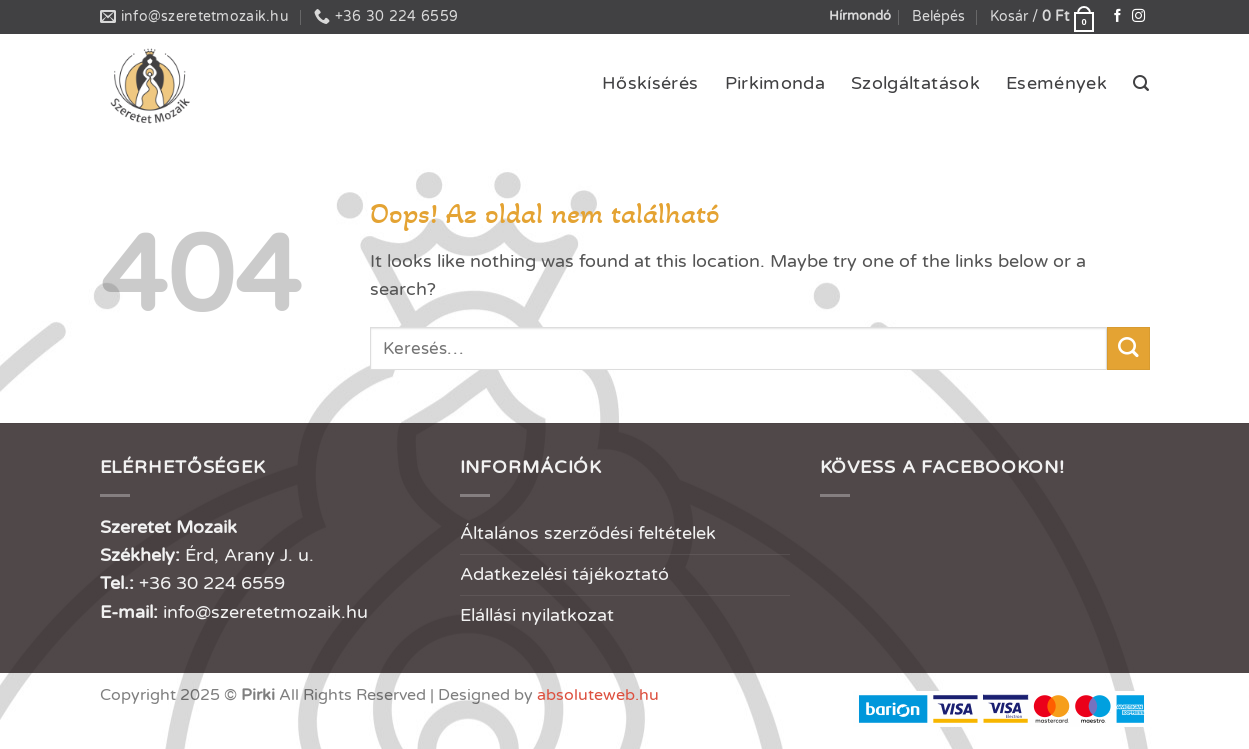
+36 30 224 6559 (212, 583)
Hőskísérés (650, 83)
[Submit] (1128, 348)
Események (1056, 83)
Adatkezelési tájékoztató (564, 574)
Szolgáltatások (915, 83)
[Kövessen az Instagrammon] (1138, 16)
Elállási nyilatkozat (537, 615)
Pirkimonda (775, 83)
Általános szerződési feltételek (588, 533)
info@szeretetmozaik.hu (265, 612)
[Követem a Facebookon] (1117, 16)
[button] (938, 17)
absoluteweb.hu (598, 695)
